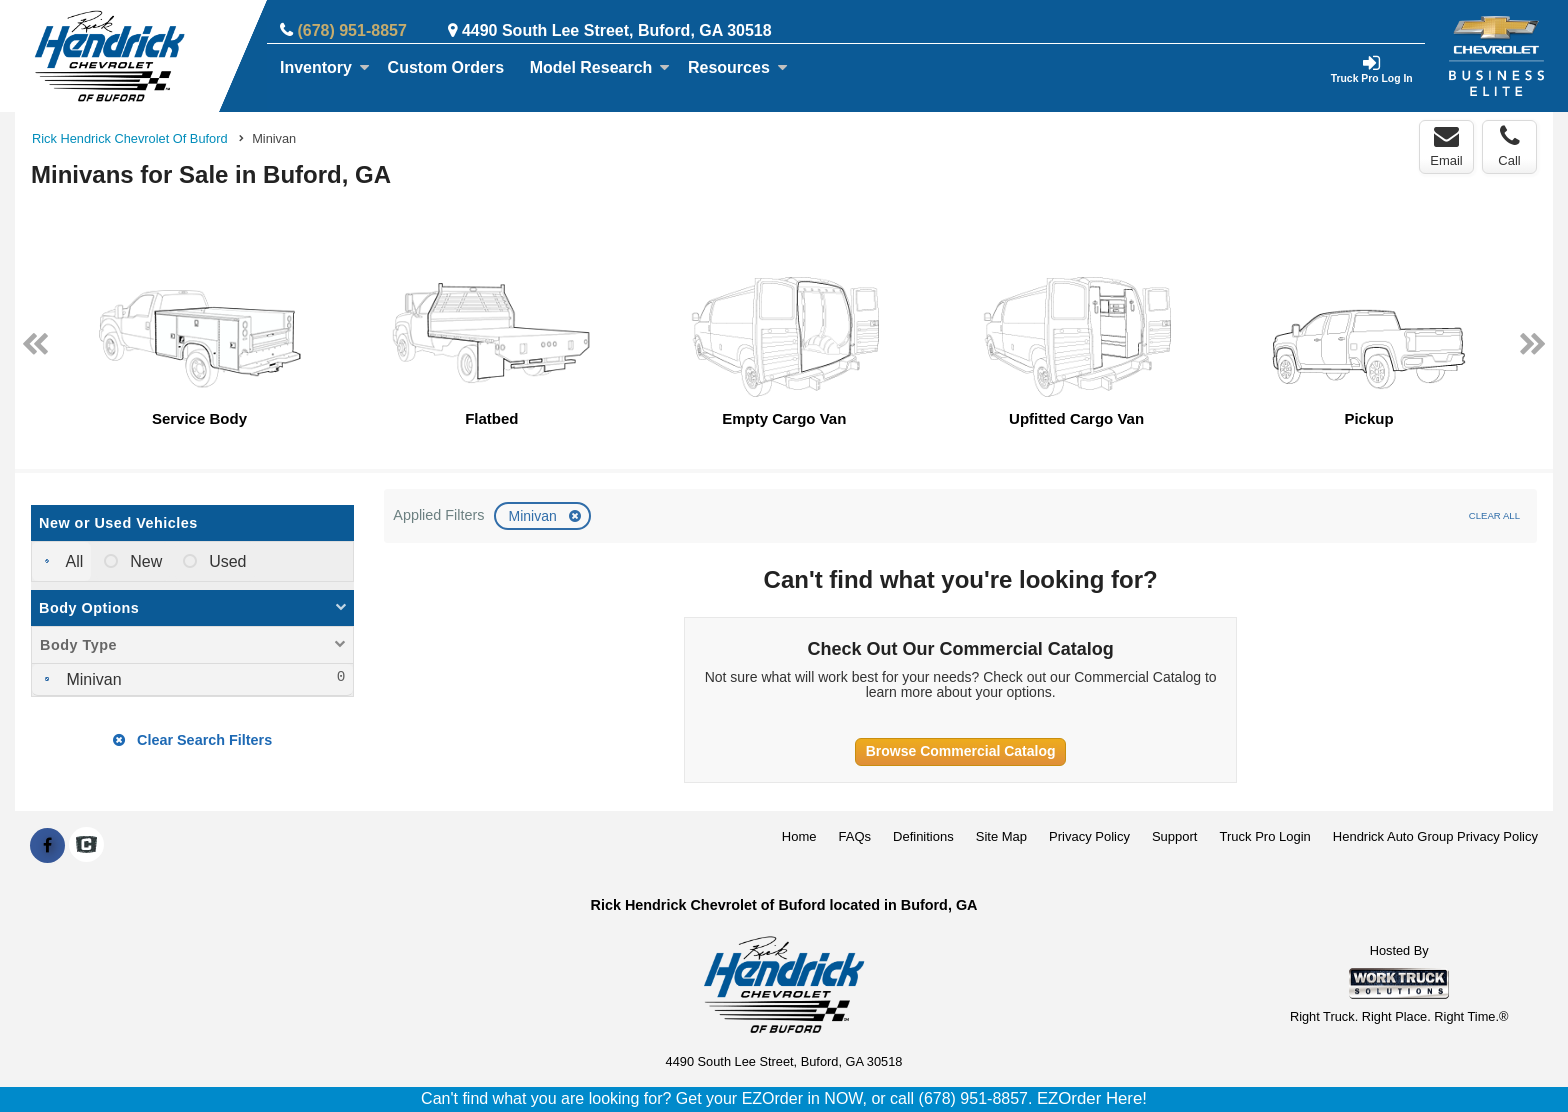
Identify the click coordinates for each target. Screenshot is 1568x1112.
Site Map (1001, 836)
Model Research (600, 67)
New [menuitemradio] (144, 561)
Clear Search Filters (192, 740)
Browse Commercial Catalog (961, 751)
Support (1175, 836)
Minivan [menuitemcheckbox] (92, 679)
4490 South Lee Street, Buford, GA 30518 (617, 30)
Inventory (325, 67)
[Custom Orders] (446, 68)
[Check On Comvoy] (86, 846)
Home (799, 836)
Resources (738, 67)
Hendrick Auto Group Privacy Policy (1435, 836)
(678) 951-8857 (351, 30)
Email (1446, 146)
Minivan (534, 516)
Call (1509, 146)
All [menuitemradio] (72, 561)
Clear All (1494, 515)
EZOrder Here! (1092, 1098)
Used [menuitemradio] (226, 561)
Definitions (923, 836)
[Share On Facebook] (47, 846)
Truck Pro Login (1265, 836)
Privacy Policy (1089, 836)
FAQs (855, 836)
